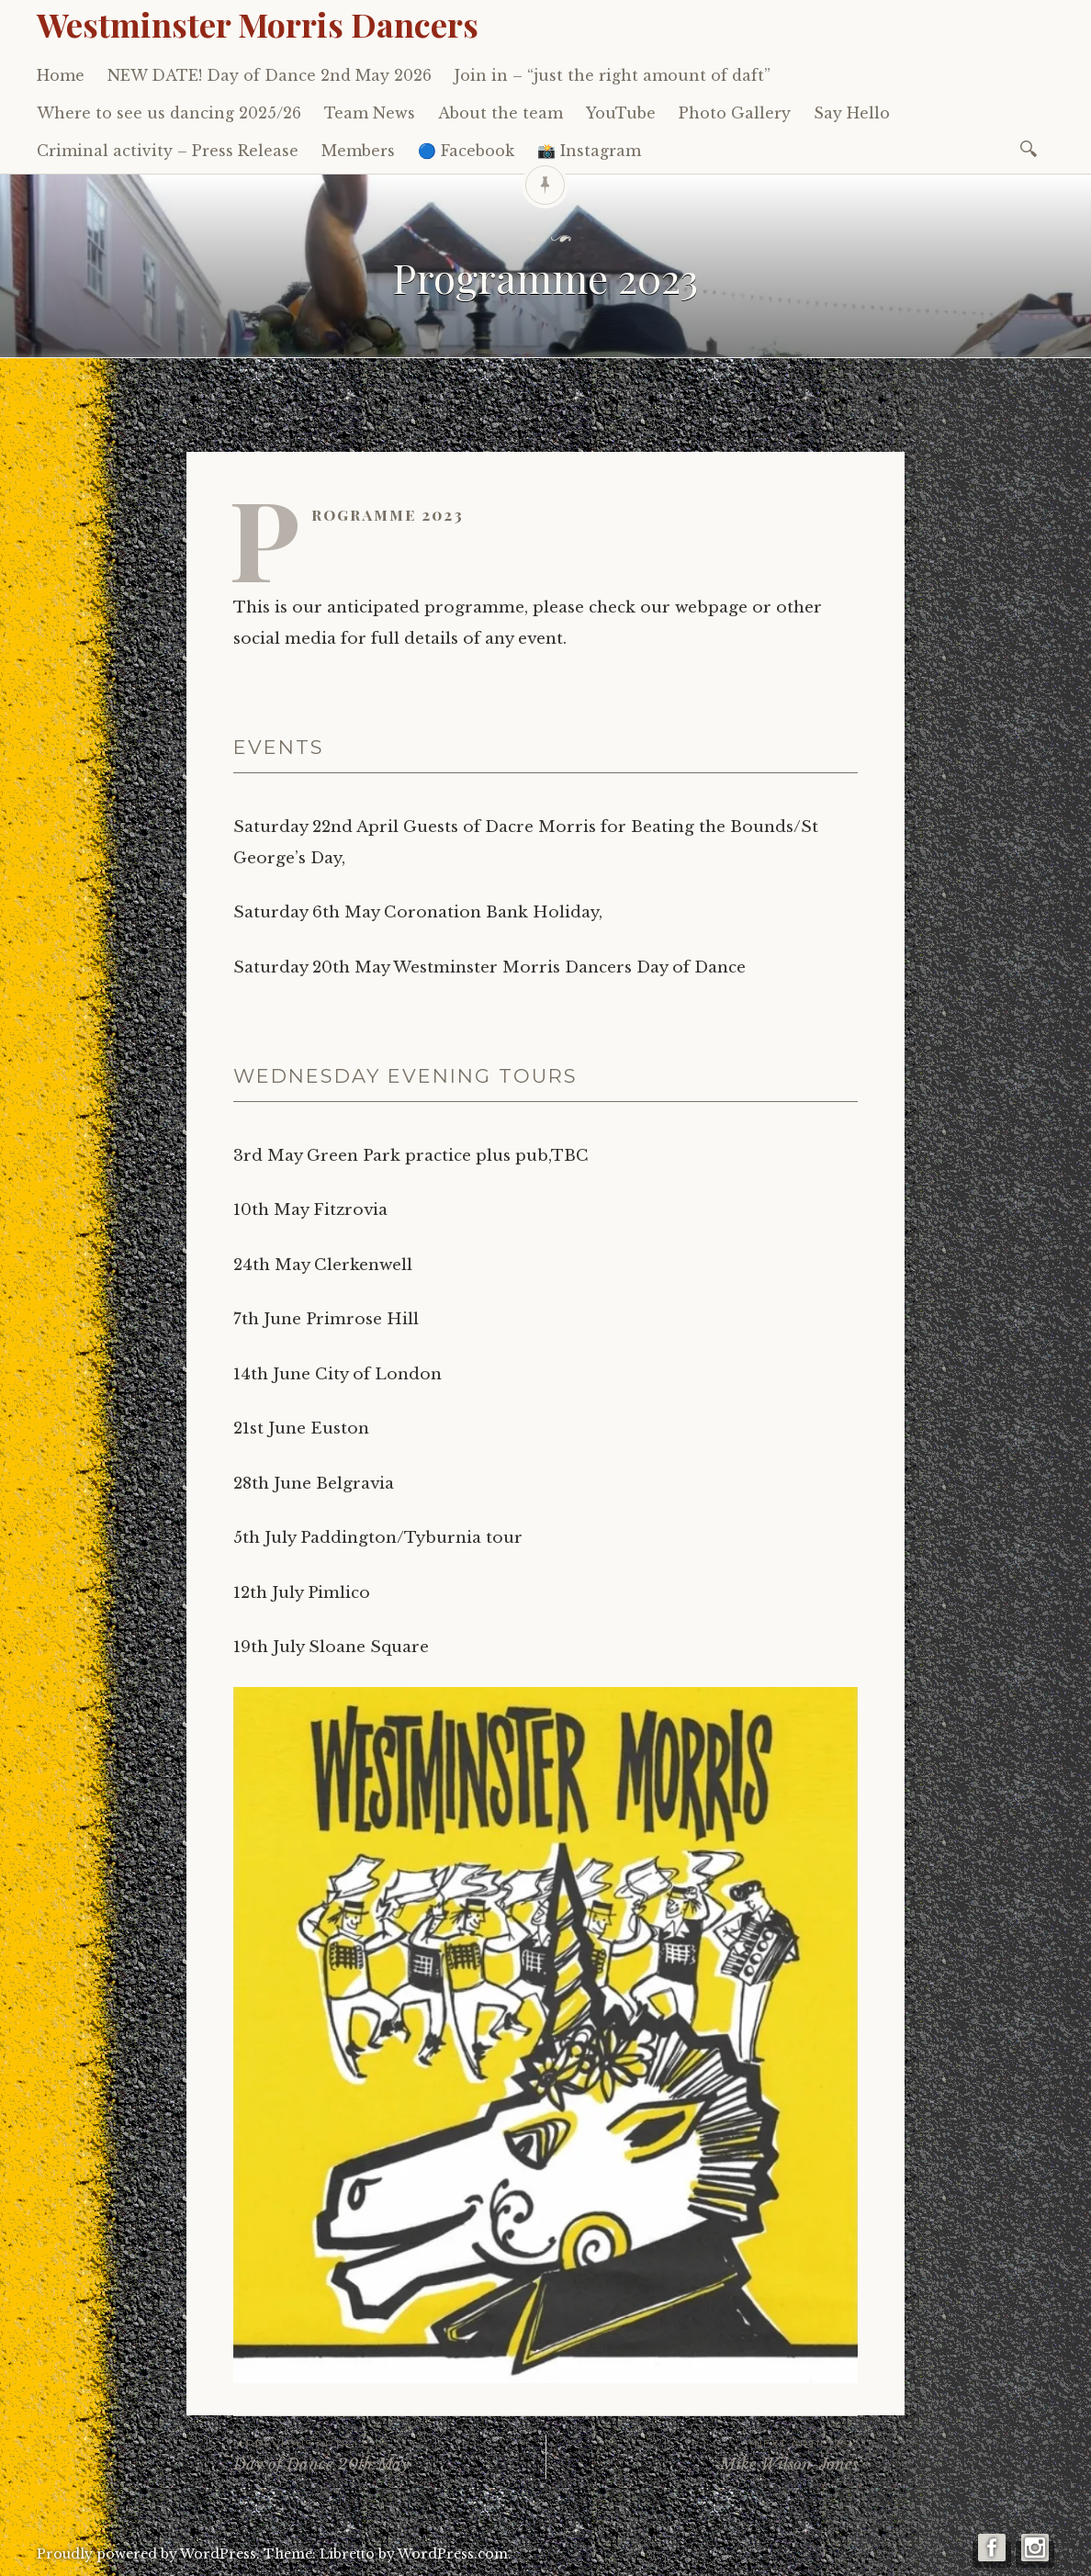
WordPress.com (453, 2554)
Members (358, 150)
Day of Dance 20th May (389, 2454)
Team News (369, 113)
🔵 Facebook (466, 150)
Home (60, 75)
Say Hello (852, 113)
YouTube (621, 113)
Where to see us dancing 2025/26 (169, 113)
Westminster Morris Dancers (257, 24)
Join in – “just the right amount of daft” (612, 75)
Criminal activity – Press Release (167, 150)
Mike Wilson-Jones (702, 2454)
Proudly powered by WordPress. (148, 2554)
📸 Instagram (589, 150)
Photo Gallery (735, 113)
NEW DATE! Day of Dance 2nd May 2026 (269, 75)
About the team (500, 113)
